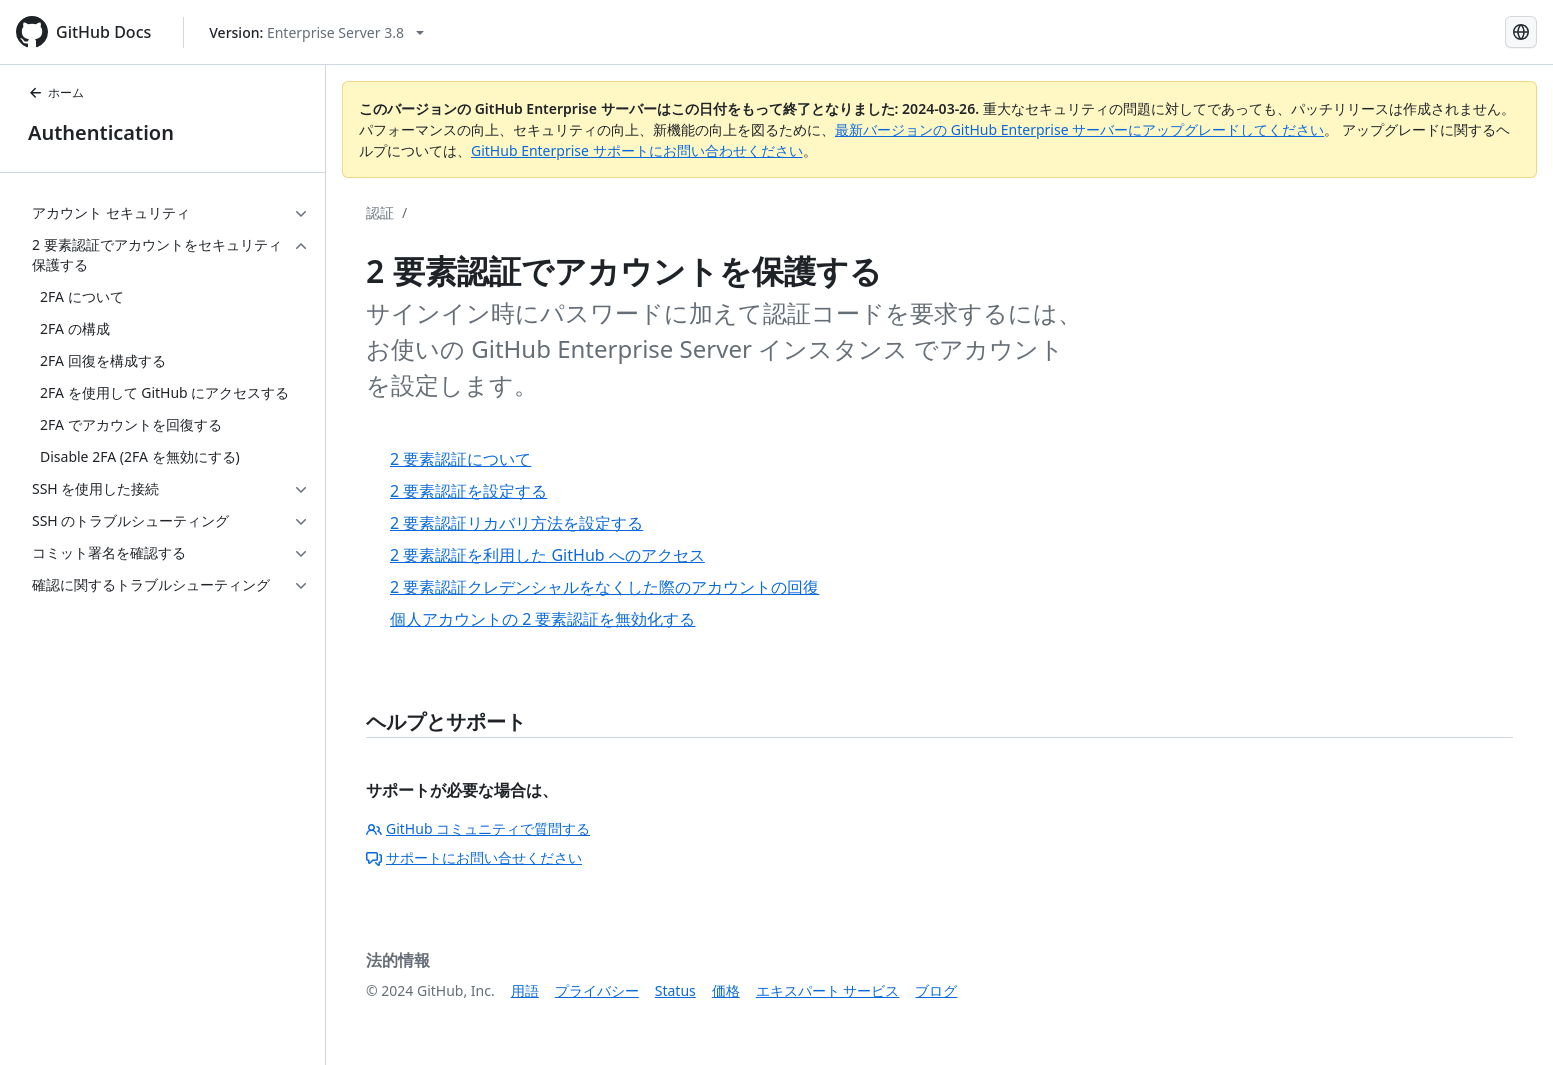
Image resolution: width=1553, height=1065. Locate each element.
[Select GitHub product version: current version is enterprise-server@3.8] (316, 32)
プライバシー (597, 990)
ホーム (56, 92)
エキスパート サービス (828, 990)
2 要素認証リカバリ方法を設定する (516, 523)
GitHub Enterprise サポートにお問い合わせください (637, 150)
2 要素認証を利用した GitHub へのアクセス (547, 555)
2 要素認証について (460, 459)
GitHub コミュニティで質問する (478, 828)
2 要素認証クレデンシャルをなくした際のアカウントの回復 (604, 587)
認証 (380, 212)
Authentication (101, 132)
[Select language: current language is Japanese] (1521, 32)
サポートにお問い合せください (474, 857)
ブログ (936, 990)
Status (675, 990)
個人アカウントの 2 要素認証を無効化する (542, 619)
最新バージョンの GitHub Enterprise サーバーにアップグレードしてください (1079, 129)
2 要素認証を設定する (468, 491)
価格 (726, 990)
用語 (525, 990)
